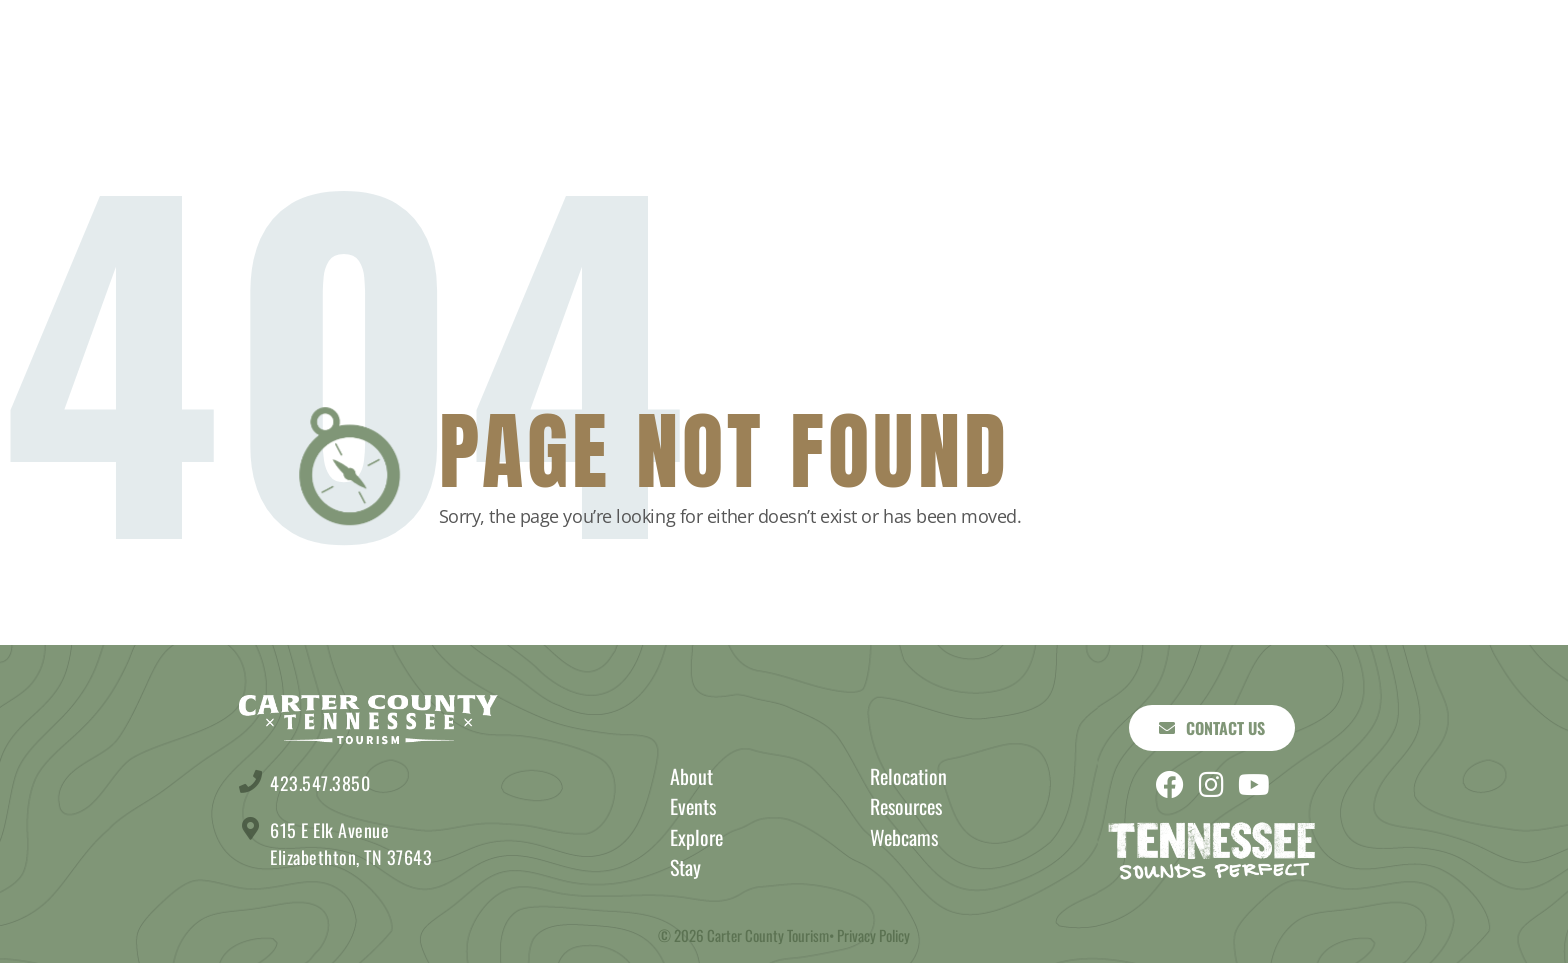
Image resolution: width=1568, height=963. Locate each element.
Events (997, 70)
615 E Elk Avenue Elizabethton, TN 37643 (351, 843)
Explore (543, 70)
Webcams (904, 837)
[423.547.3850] (250, 781)
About (1125, 70)
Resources (906, 806)
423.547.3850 (320, 783)
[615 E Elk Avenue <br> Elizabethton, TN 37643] (250, 828)
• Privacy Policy (869, 935)
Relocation (908, 776)
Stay (420, 70)
